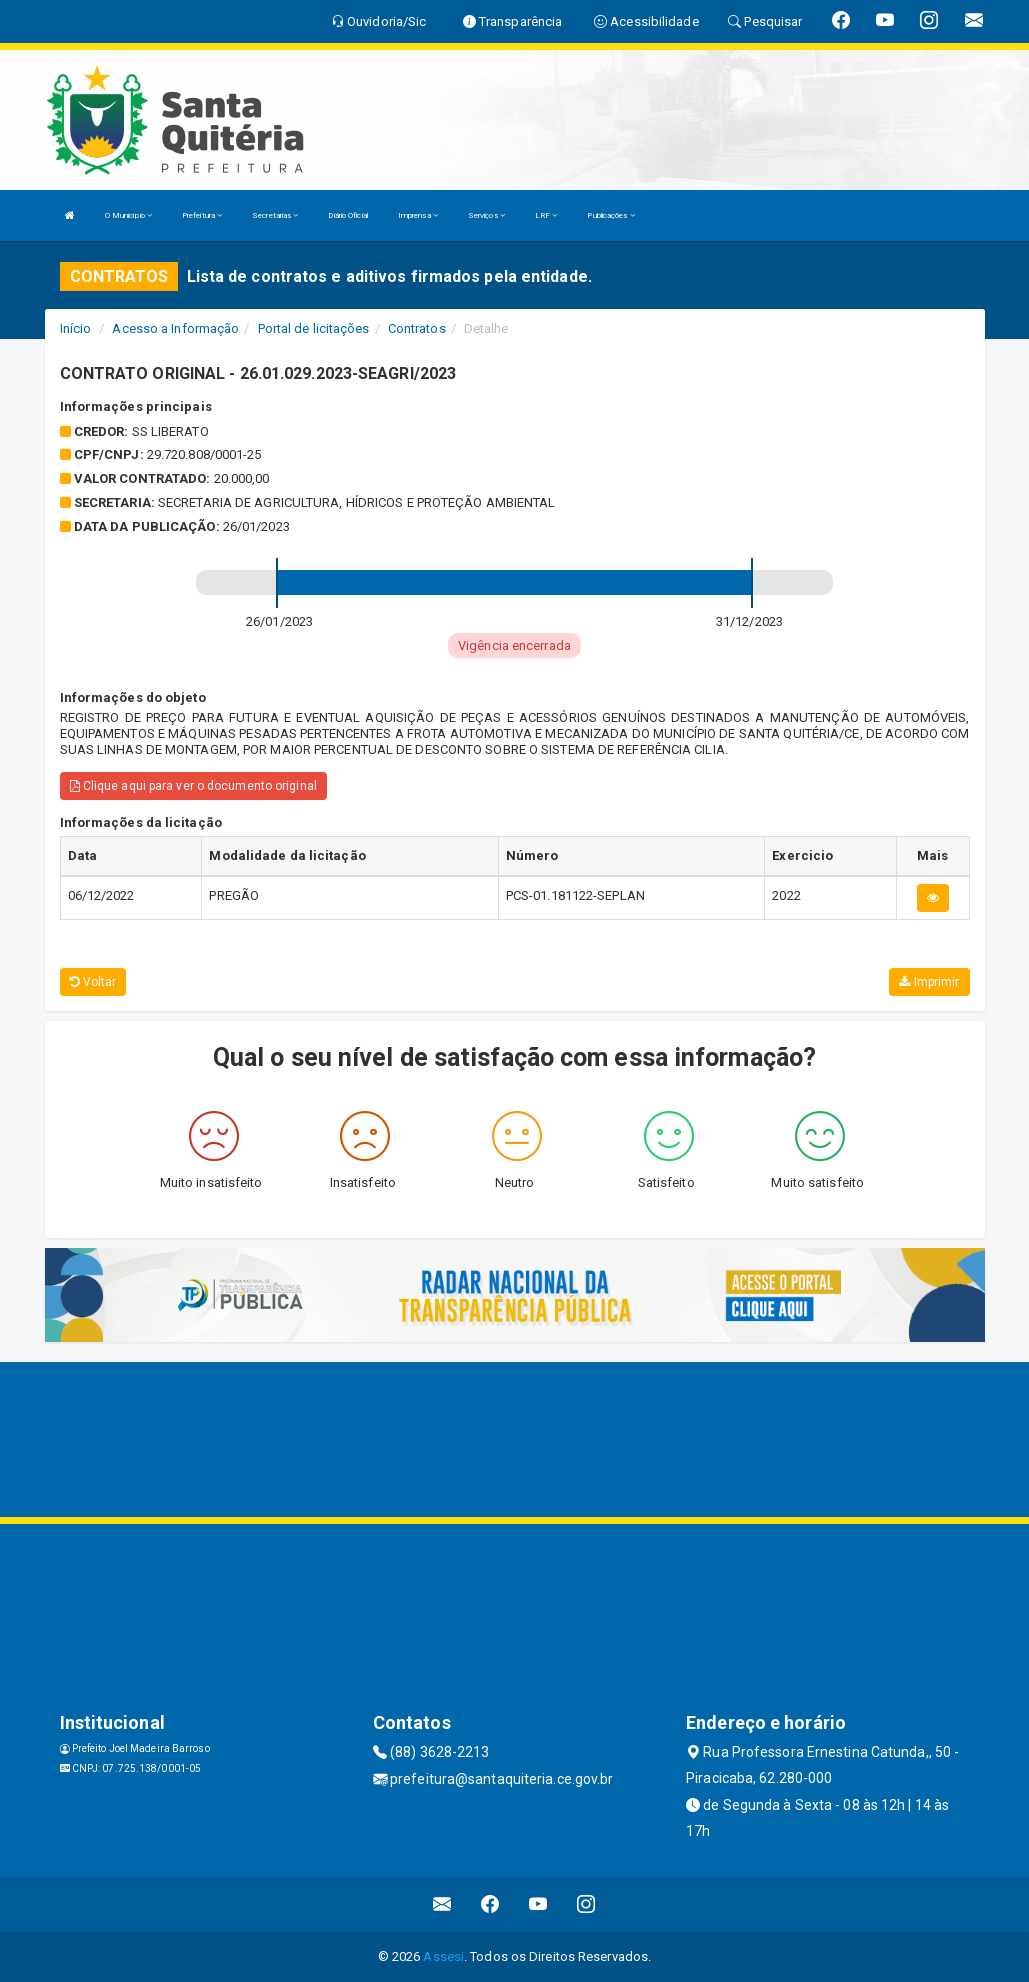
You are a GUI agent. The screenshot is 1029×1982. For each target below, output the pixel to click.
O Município (128, 215)
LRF (546, 215)
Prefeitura (202, 215)
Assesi (443, 1956)
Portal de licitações (314, 328)
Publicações (610, 215)
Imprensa (418, 215)
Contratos (417, 328)
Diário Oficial (347, 215)
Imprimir (929, 982)
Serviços (486, 215)
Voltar (93, 982)
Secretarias (275, 215)
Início (76, 328)
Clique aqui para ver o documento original (193, 786)
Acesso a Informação (175, 328)
